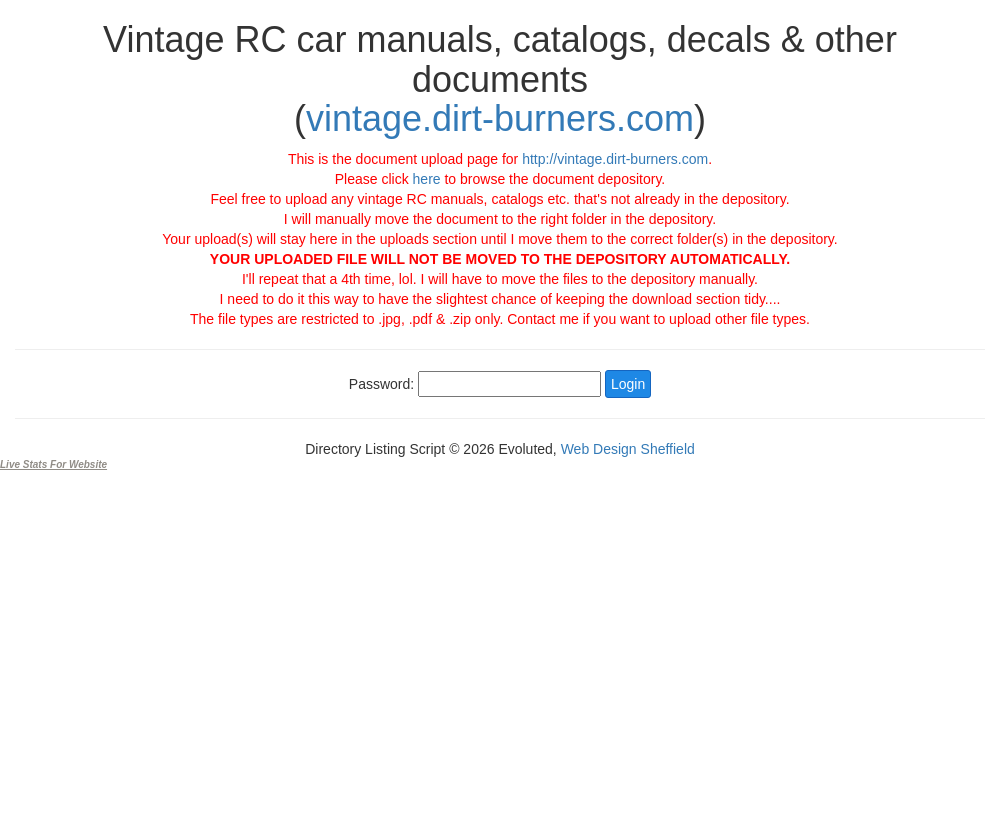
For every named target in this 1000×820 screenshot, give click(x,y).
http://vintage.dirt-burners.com (615, 159)
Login (628, 384)
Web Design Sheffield (628, 449)
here (427, 179)
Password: (381, 384)
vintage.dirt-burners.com (500, 118)
